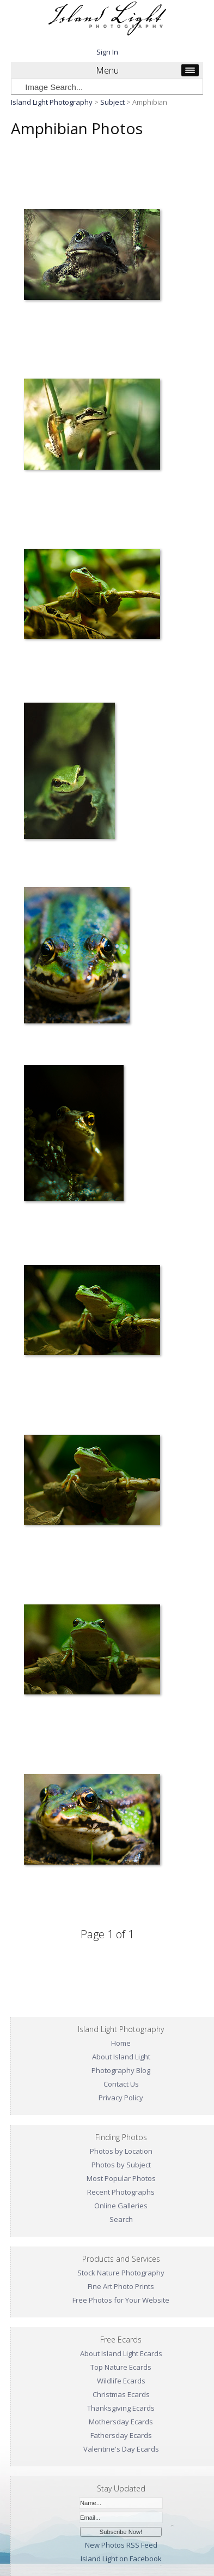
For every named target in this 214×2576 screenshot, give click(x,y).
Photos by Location (121, 2151)
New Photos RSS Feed (121, 2545)
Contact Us (121, 2084)
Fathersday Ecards (121, 2435)
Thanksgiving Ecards (121, 2408)
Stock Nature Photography (120, 2273)
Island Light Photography (52, 102)
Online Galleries (121, 2205)
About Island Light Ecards (121, 2353)
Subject (112, 102)
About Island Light (121, 2057)
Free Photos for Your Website (120, 2300)
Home (121, 2043)
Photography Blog (120, 2070)
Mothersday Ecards (121, 2422)
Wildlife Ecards (121, 2381)
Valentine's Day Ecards (121, 2449)
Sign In (107, 52)
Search (121, 2219)
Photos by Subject (121, 2165)
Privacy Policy (121, 2097)
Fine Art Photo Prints (121, 2286)
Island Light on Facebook (121, 2558)
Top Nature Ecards (120, 2367)
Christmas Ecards (121, 2394)
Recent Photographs (121, 2192)
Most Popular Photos (121, 2178)
